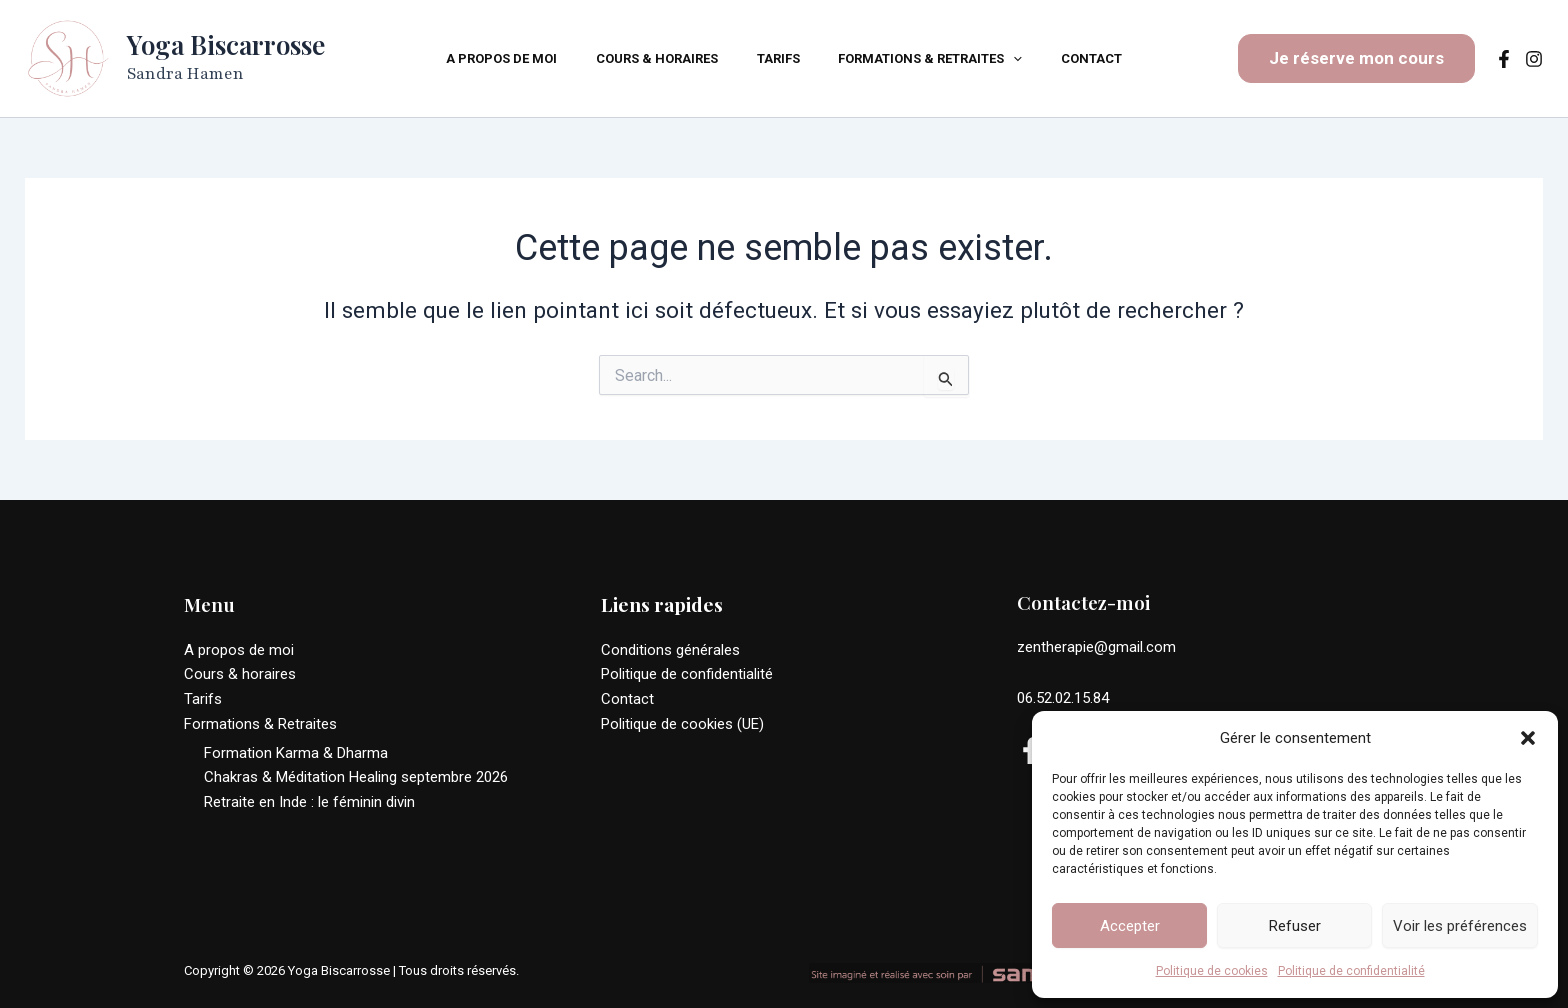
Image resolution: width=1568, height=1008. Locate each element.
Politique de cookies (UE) (682, 724)
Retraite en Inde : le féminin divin (309, 802)
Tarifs (203, 699)
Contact (627, 699)
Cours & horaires (240, 674)
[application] (1001, 59)
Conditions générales (670, 650)
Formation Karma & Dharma (296, 752)
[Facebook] (1504, 59)
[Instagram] (1534, 59)
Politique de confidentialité (1351, 971)
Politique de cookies (1212, 971)
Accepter (1130, 926)
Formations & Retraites (260, 724)
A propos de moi (239, 650)
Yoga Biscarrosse (226, 44)
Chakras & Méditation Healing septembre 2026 (356, 777)
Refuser (1295, 926)
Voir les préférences (1460, 926)
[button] (1528, 730)
